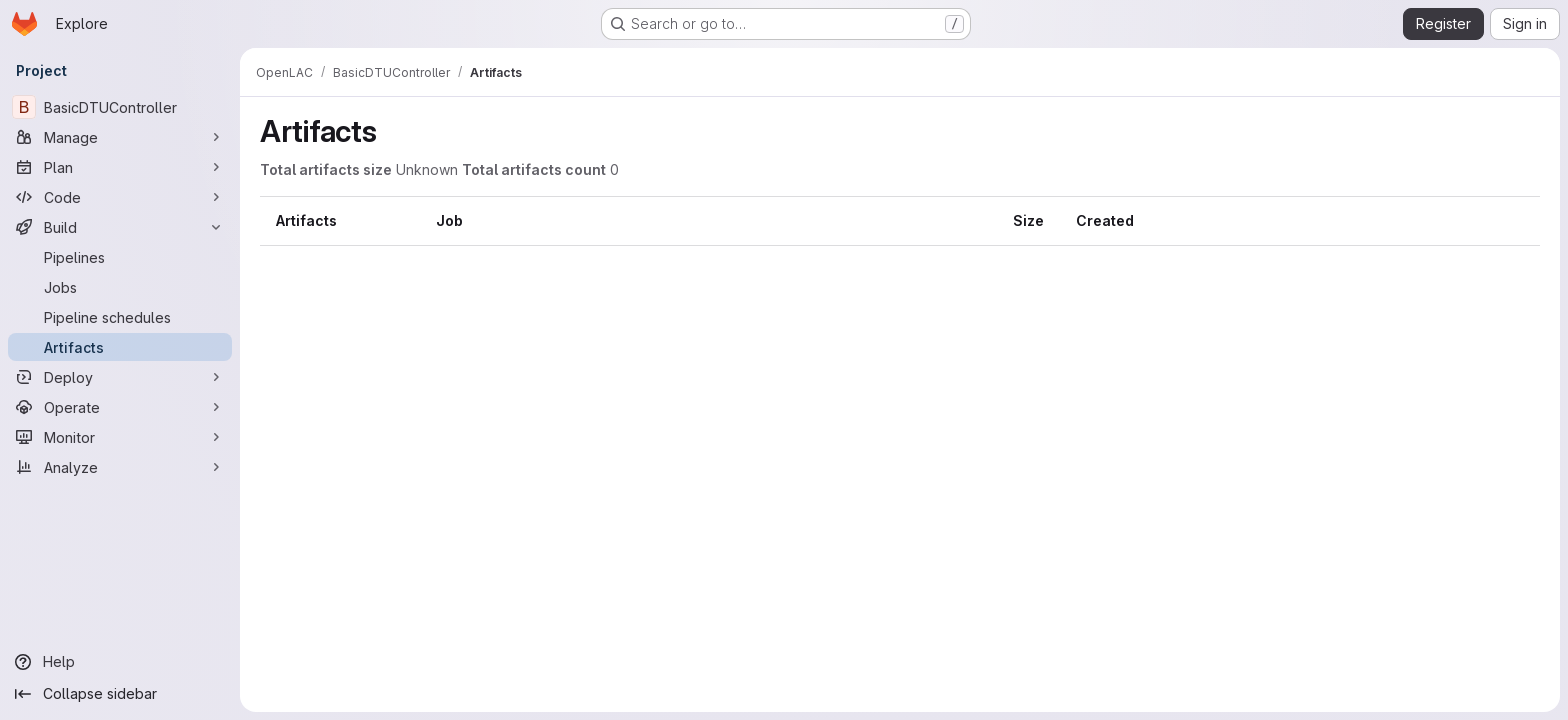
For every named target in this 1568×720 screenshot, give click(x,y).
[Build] (120, 227)
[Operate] (120, 407)
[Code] (120, 197)
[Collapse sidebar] (120, 694)
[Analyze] (120, 467)
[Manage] (120, 137)
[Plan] (120, 167)
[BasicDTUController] (120, 107)
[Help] (120, 662)
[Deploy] (120, 377)
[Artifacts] (120, 347)
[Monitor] (120, 437)
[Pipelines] (120, 257)
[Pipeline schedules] (120, 317)
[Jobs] (120, 287)
